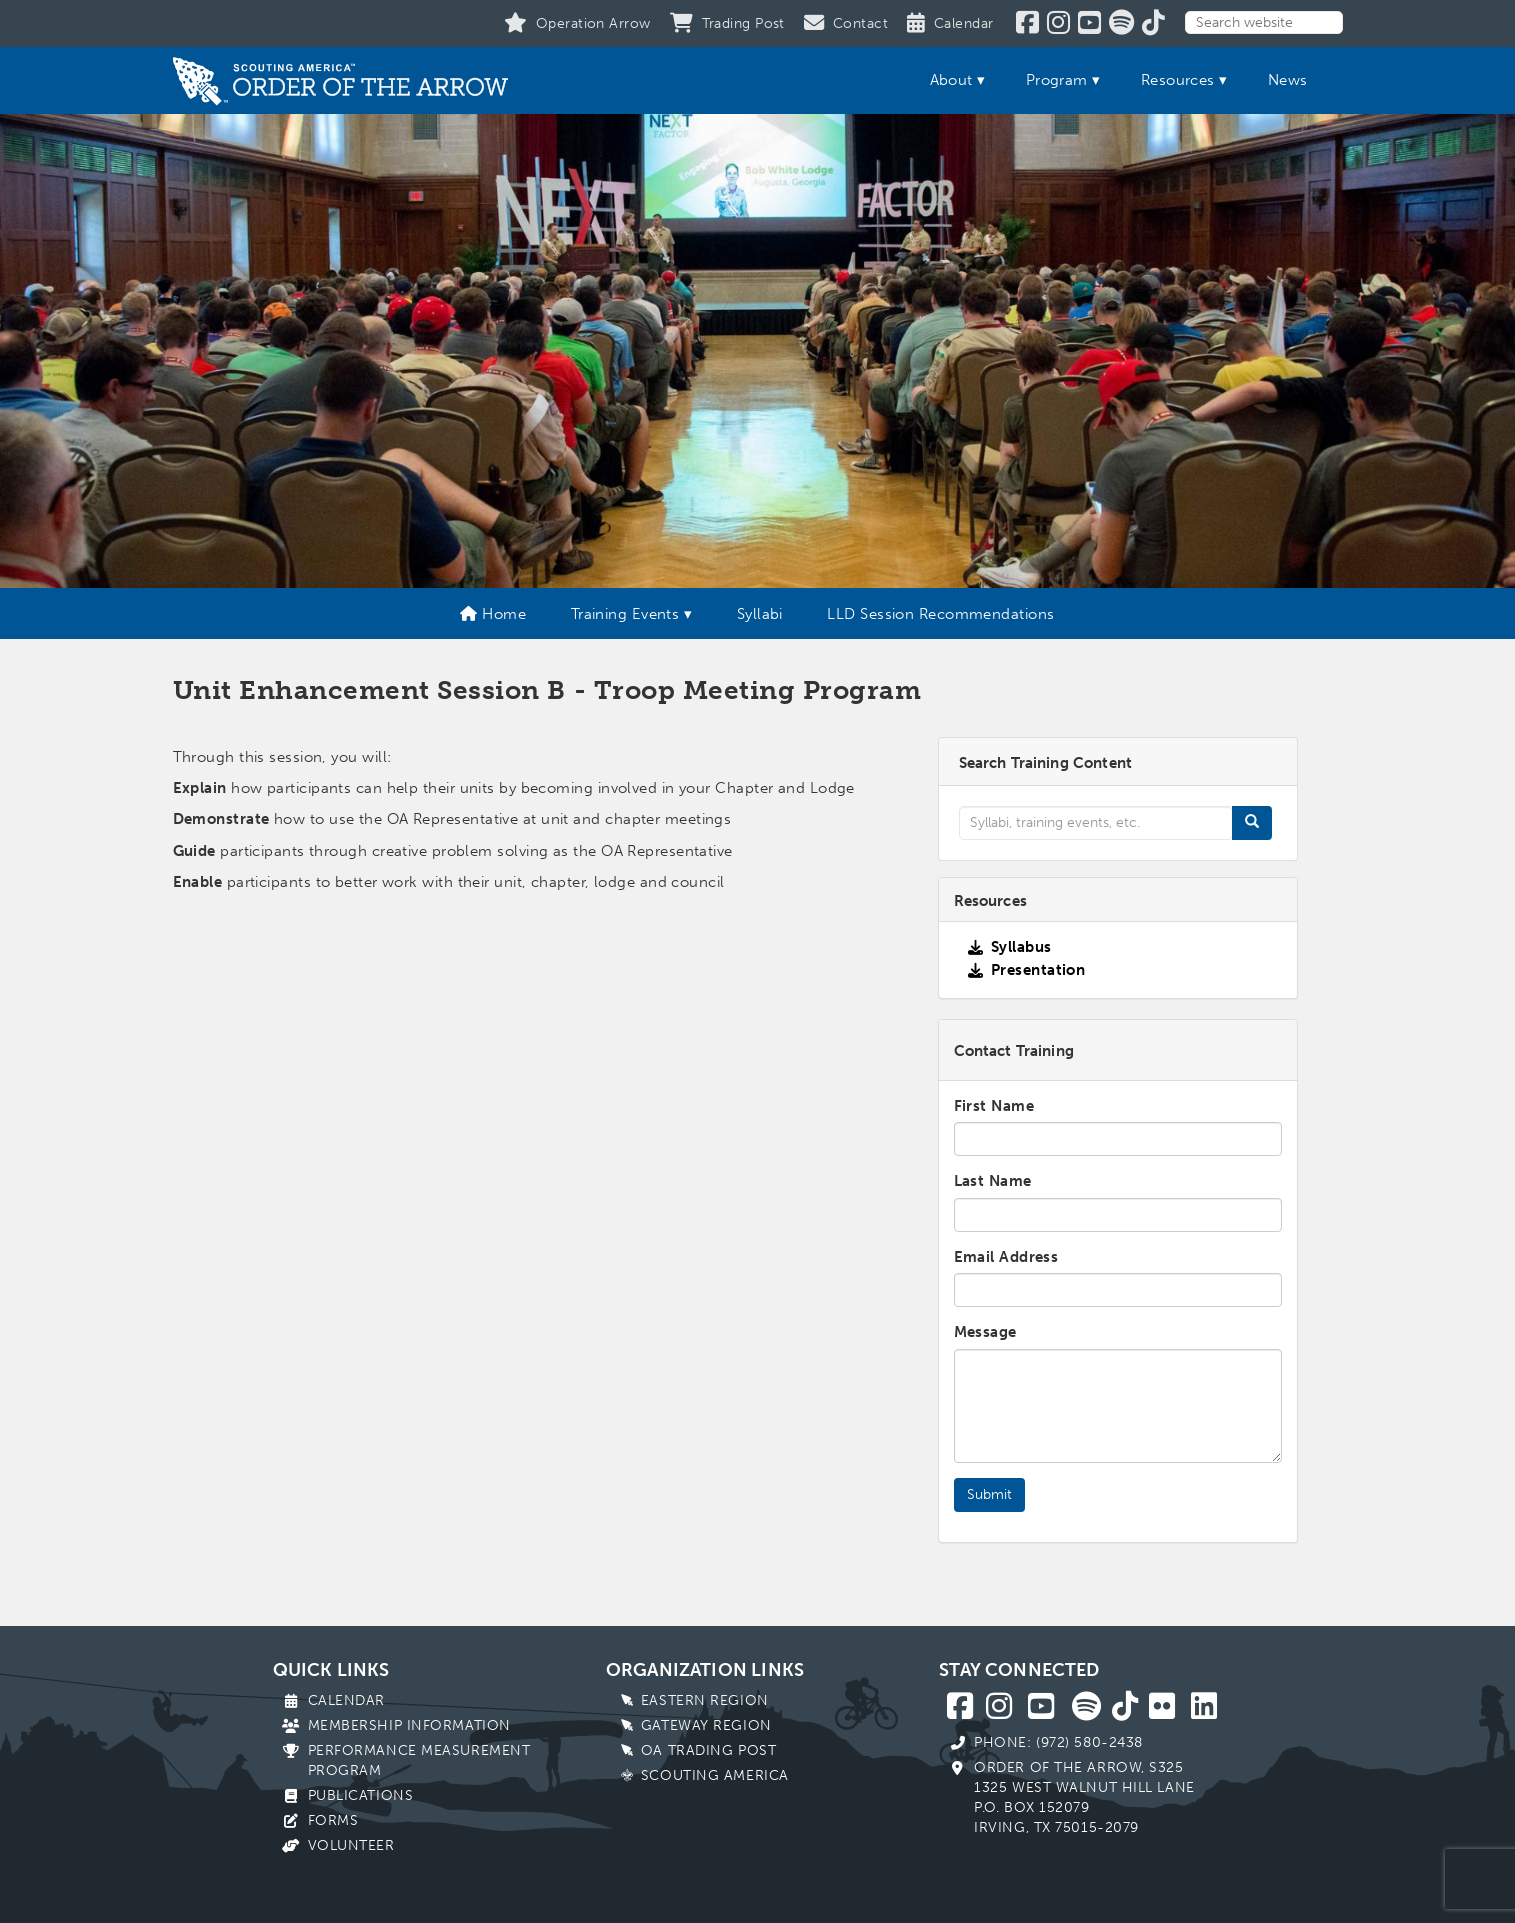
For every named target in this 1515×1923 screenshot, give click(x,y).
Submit (989, 1494)
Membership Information (409, 1725)
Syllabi (760, 614)
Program (1057, 80)
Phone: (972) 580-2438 (1058, 1742)
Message (985, 1332)
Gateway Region (706, 1725)
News (1288, 80)
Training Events (625, 614)
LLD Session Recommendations (940, 614)
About (951, 80)
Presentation (1038, 970)
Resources (1178, 80)
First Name (994, 1106)
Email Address (1006, 1257)
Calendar (346, 1700)
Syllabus (1021, 947)
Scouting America (715, 1775)
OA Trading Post (708, 1750)
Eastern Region (705, 1700)
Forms (333, 1820)
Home (493, 614)
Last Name (993, 1181)
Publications (361, 1795)
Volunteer (351, 1845)
